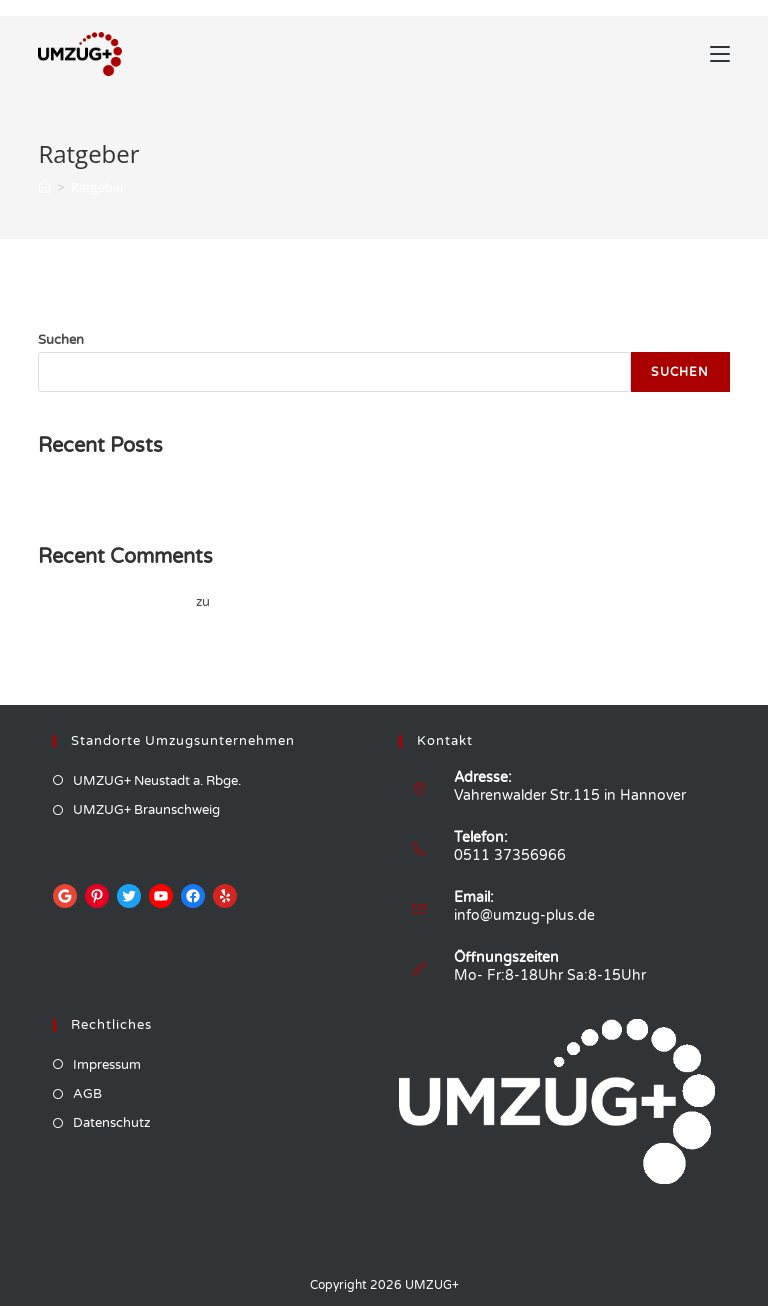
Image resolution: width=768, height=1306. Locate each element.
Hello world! (74, 491)
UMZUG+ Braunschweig (146, 810)
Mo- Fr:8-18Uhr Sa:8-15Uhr (550, 975)
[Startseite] (44, 187)
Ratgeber (98, 187)
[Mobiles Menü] (720, 54)
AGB (87, 1094)
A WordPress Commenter (115, 602)
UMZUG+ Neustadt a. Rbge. (157, 781)
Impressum (107, 1065)
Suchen (61, 340)
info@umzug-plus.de (524, 915)
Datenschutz (111, 1123)
